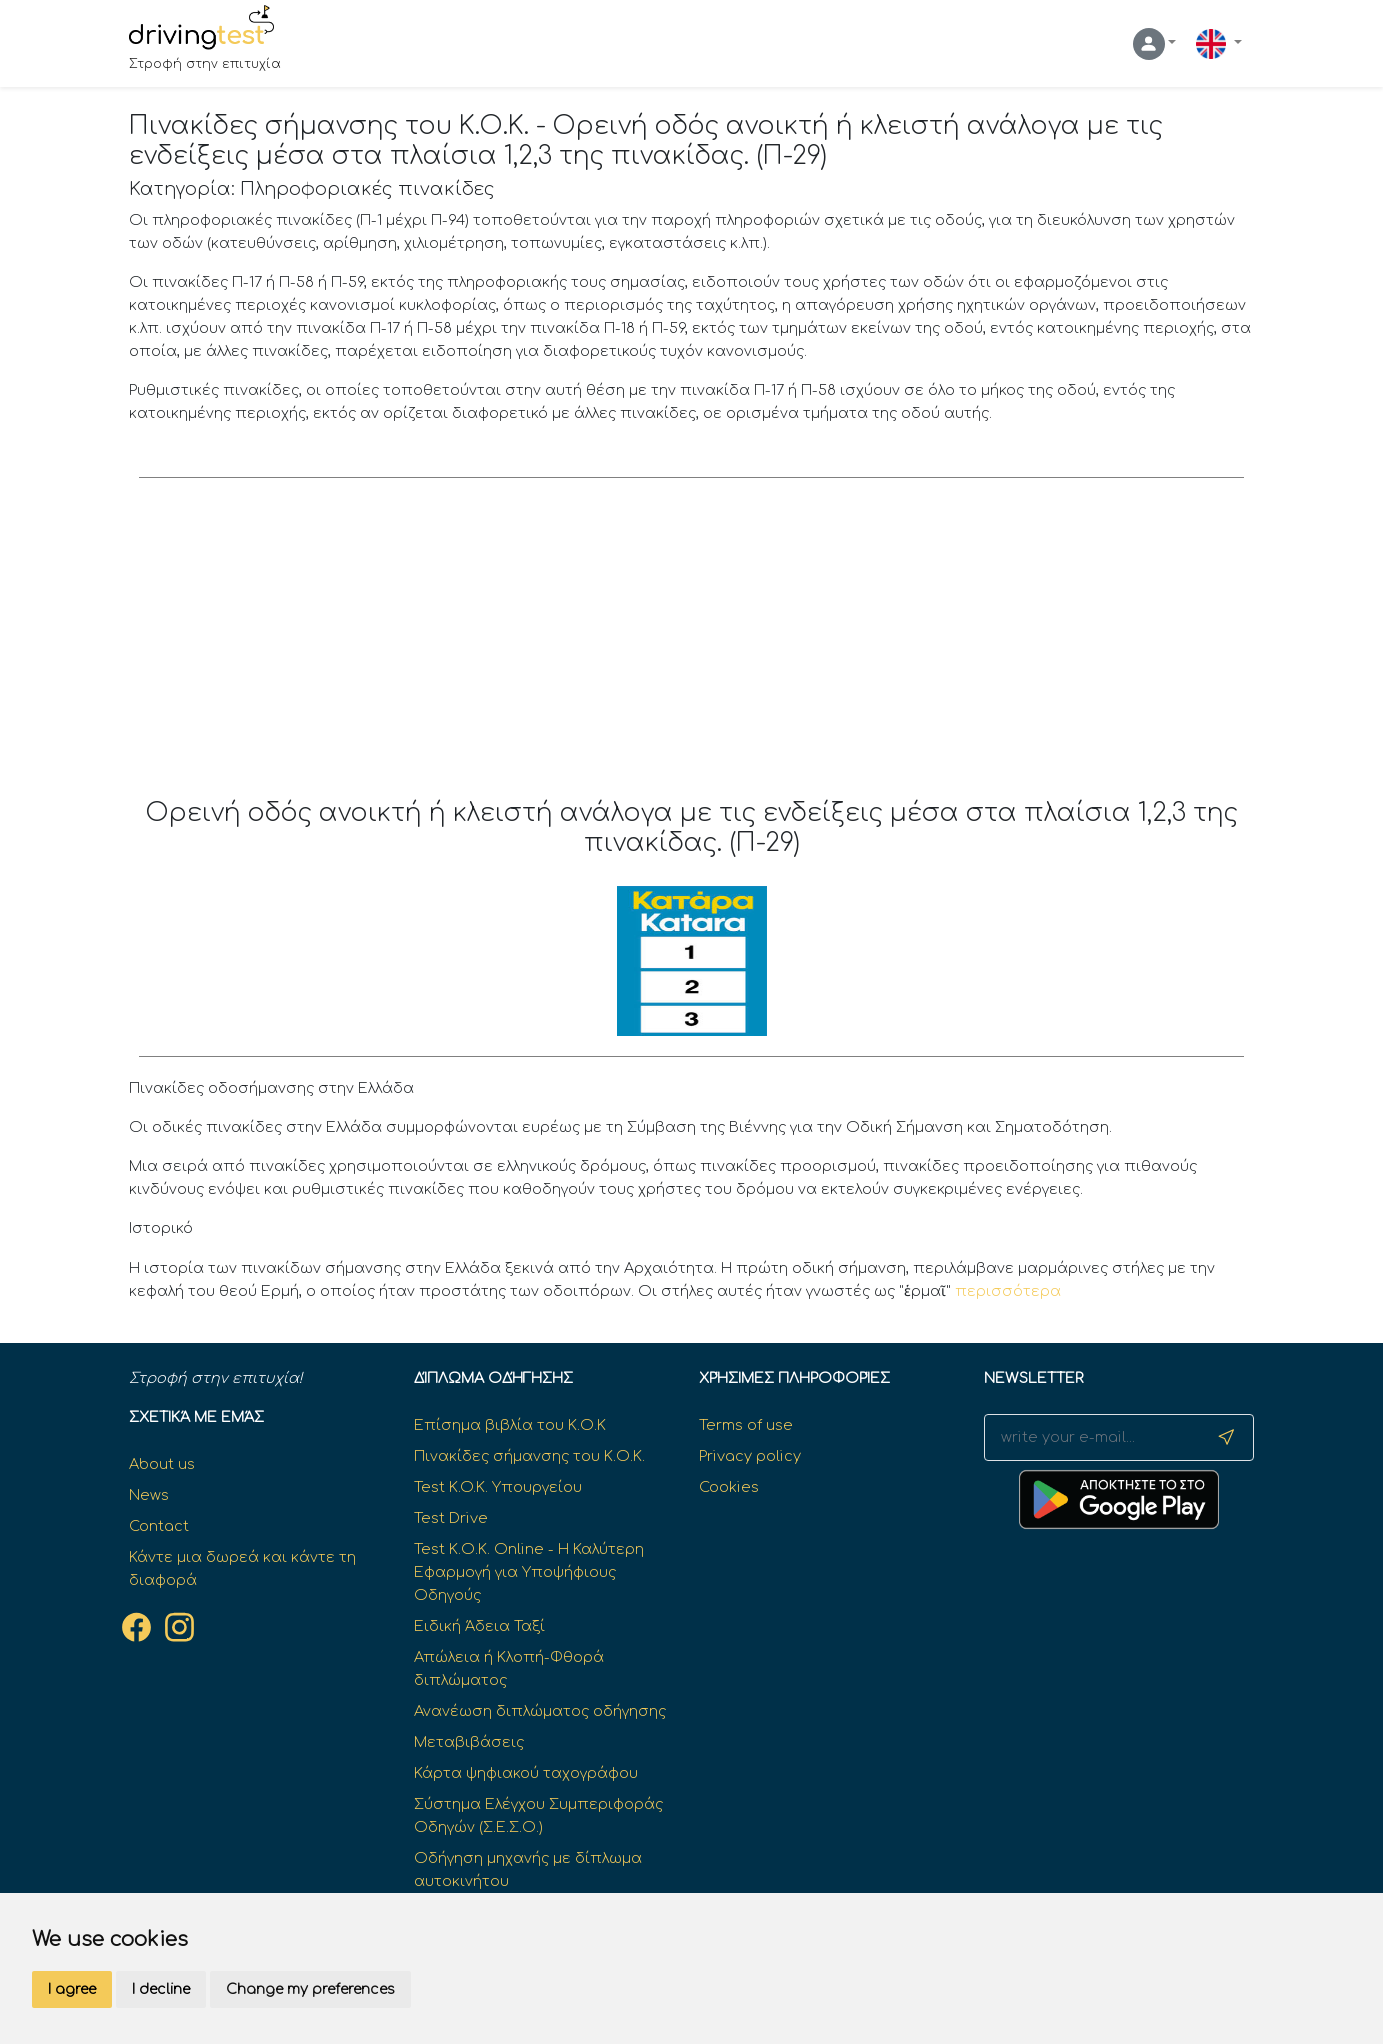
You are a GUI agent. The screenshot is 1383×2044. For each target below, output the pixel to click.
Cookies (729, 1487)
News (149, 1495)
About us (162, 1464)
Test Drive (451, 1518)
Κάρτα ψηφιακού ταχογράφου (526, 1773)
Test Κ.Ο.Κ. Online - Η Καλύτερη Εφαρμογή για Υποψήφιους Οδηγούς (529, 1572)
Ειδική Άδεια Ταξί (479, 1626)
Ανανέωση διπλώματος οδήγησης (540, 1711)
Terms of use (746, 1425)
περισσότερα (1008, 1291)
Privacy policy (750, 1456)
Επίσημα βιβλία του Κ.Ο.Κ (510, 1425)
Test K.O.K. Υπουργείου (498, 1487)
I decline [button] (161, 1989)
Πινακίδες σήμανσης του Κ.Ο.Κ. (529, 1456)
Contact (159, 1526)
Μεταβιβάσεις (469, 1742)
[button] (1155, 44)
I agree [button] (72, 1989)
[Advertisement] (691, 648)
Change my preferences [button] (310, 1989)
